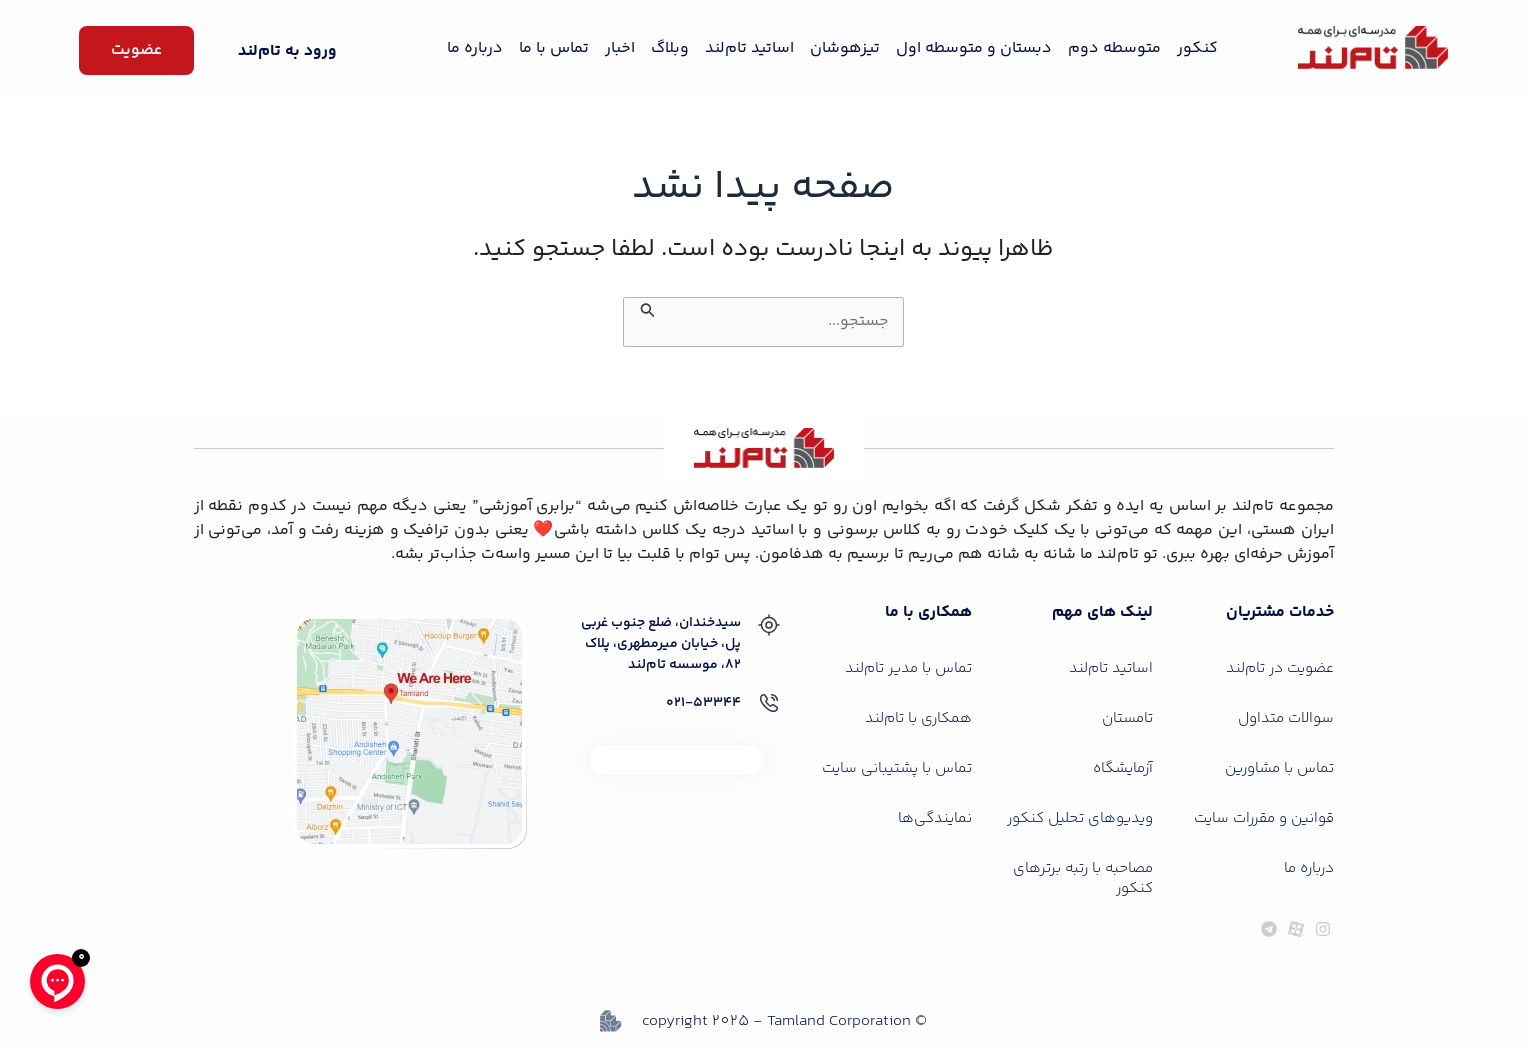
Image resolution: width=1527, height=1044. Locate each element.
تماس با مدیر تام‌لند (908, 668)
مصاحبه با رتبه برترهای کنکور (1083, 878)
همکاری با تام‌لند (918, 718)
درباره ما (475, 48)
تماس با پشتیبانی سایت (897, 768)
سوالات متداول (1286, 718)
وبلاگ (670, 48)
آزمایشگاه (1123, 768)
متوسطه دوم (1114, 48)
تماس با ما (554, 48)
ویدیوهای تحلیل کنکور (1080, 818)
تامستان (1127, 718)
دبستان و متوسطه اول (974, 48)
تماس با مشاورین (1279, 768)
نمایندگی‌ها (935, 818)
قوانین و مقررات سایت (1264, 818)
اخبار (620, 48)
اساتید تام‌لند (749, 48)
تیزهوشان (845, 48)
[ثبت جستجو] (646, 309)
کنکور (1197, 48)
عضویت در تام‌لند (1280, 668)
